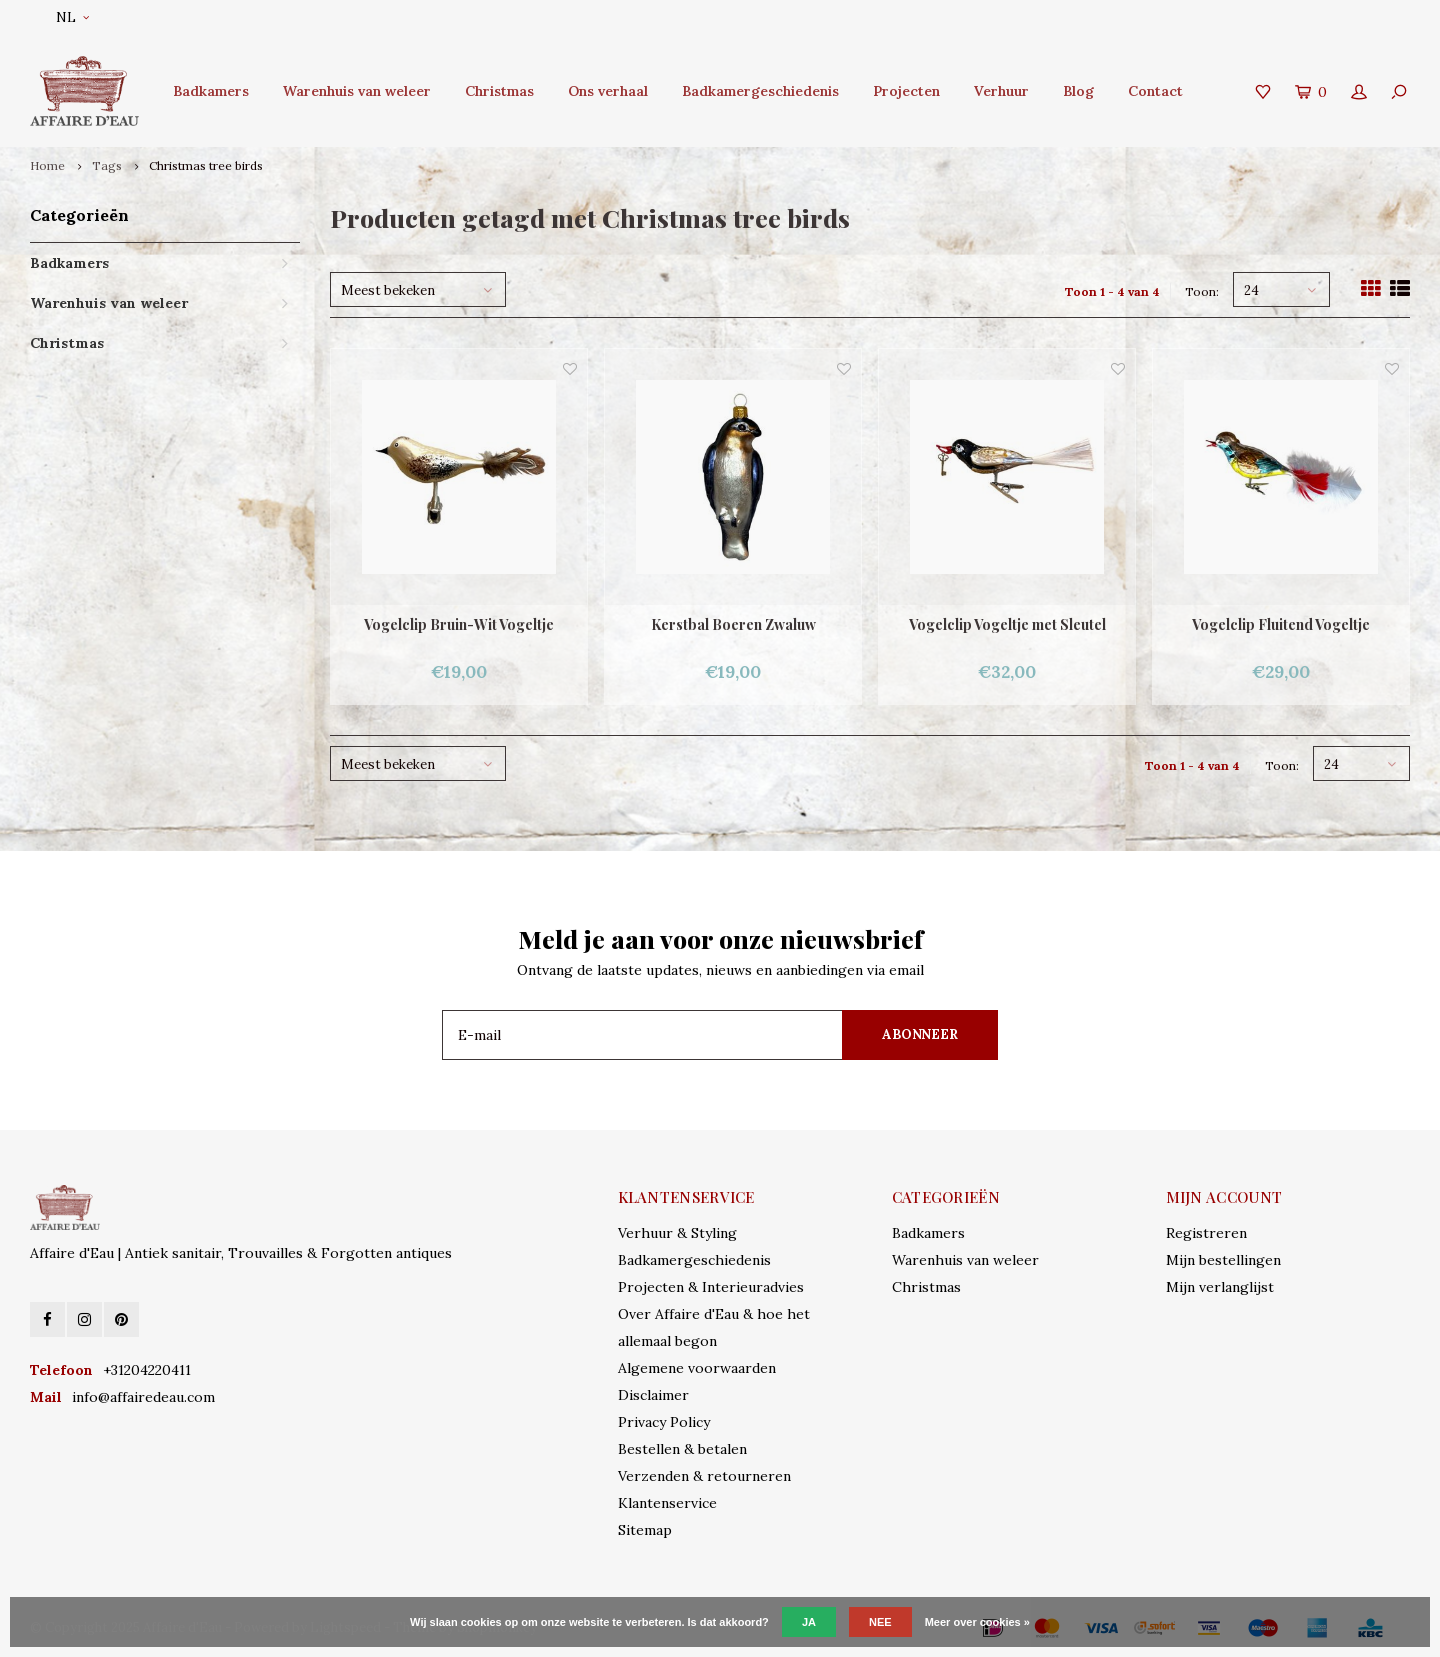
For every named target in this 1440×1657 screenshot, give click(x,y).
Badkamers (211, 91)
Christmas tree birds (206, 165)
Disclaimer (653, 1395)
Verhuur (1001, 91)
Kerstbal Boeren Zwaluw (733, 624)
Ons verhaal (608, 91)
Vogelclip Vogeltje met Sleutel (1007, 624)
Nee (880, 1622)
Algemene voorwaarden (697, 1368)
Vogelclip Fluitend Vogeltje (1281, 624)
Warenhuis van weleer (357, 91)
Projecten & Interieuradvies (711, 1287)
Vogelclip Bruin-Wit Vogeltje (459, 624)
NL (72, 17)
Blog (1078, 91)
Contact (1155, 91)
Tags (107, 165)
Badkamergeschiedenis (760, 91)
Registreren (1206, 1233)
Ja (809, 1622)
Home (47, 165)
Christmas (499, 91)
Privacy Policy (664, 1422)
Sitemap (645, 1530)
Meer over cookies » (977, 1622)
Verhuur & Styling (677, 1233)
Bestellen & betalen (682, 1449)
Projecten (906, 91)
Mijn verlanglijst (1220, 1287)
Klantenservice (667, 1503)
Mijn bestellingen (1223, 1260)
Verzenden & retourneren (704, 1476)
